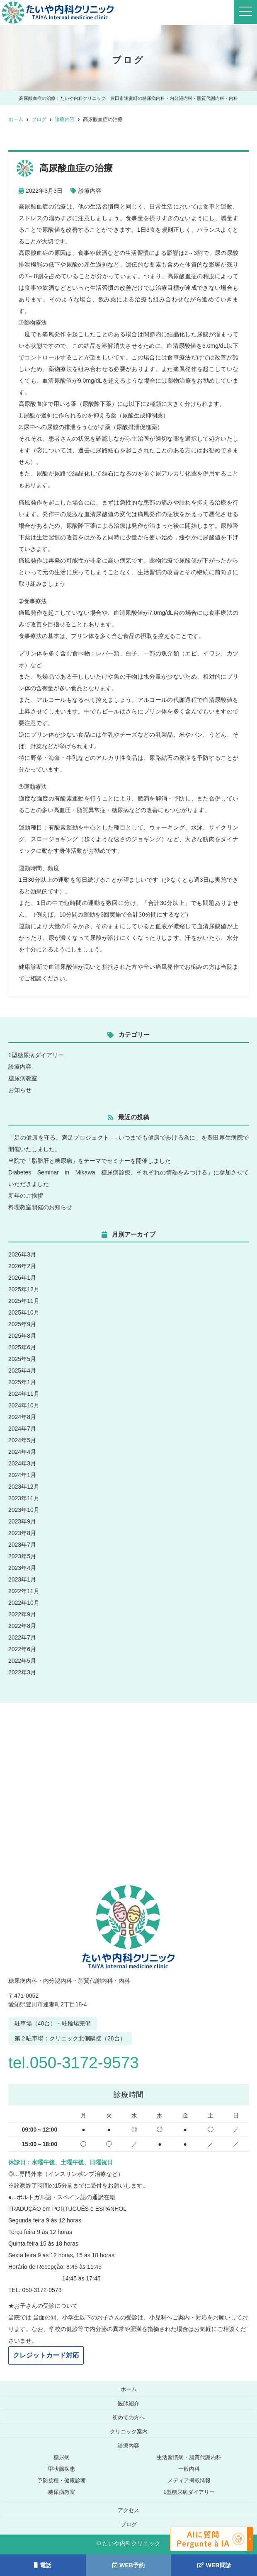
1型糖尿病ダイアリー (36, 1055)
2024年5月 (22, 1440)
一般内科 (189, 2469)
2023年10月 (23, 1509)
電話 (42, 2565)
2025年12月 (23, 1289)
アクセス (128, 2510)
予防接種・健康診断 (61, 2480)
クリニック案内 (129, 2431)
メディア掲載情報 (189, 2480)
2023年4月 (22, 1568)
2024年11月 (23, 1393)
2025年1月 (22, 1382)
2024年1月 (22, 1475)
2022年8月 (22, 1626)
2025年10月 (23, 1312)
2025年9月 (22, 1324)
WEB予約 (128, 2565)
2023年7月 (22, 1544)
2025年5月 (22, 1359)
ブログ (129, 2524)
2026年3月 (22, 1254)
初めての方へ (128, 2417)
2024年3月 (22, 1463)
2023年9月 (22, 1521)
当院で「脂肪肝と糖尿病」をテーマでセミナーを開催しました (89, 1160)
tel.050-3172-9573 (81, 2062)
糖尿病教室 (22, 1078)
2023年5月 (22, 1556)
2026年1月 (22, 1277)
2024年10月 (23, 1405)
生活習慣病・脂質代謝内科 (189, 2457)
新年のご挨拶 (25, 1195)
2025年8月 (22, 1335)
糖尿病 (61, 2457)
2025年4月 (22, 1370)
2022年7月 (22, 1637)
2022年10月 (23, 1602)
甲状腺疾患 (61, 2469)
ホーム (129, 2389)
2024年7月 (22, 1428)
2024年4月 (22, 1451)
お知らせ (20, 1090)
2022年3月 (22, 1672)
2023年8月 (22, 1533)
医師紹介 (128, 2403)
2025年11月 (23, 1301)
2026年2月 (22, 1266)
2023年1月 (22, 1579)
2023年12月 (23, 1486)
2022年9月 (22, 1614)
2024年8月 (22, 1417)
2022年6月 (22, 1649)
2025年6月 (22, 1347)
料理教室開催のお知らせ (40, 1207)
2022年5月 (22, 1660)
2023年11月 (23, 1498)
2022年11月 (23, 1591)
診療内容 (90, 190)
